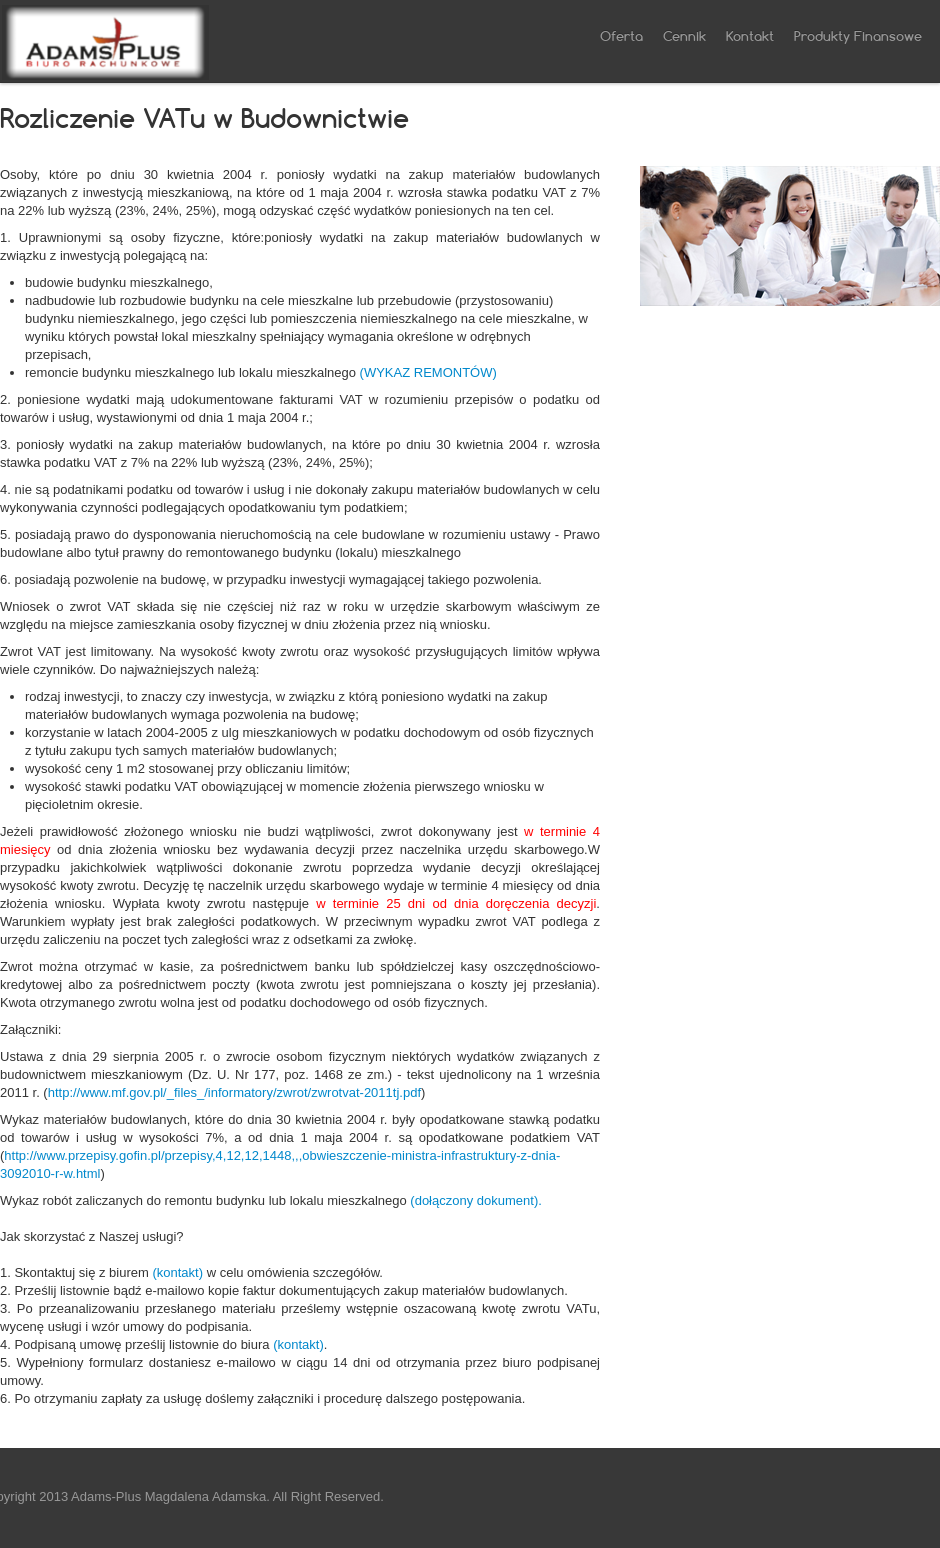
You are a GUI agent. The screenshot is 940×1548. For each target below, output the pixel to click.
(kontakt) (177, 1272)
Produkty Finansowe (858, 36)
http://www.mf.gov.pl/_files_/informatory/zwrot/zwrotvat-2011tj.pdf (234, 1092)
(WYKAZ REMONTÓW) (428, 372)
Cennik (684, 36)
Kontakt (750, 36)
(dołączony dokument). (476, 1200)
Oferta (621, 36)
